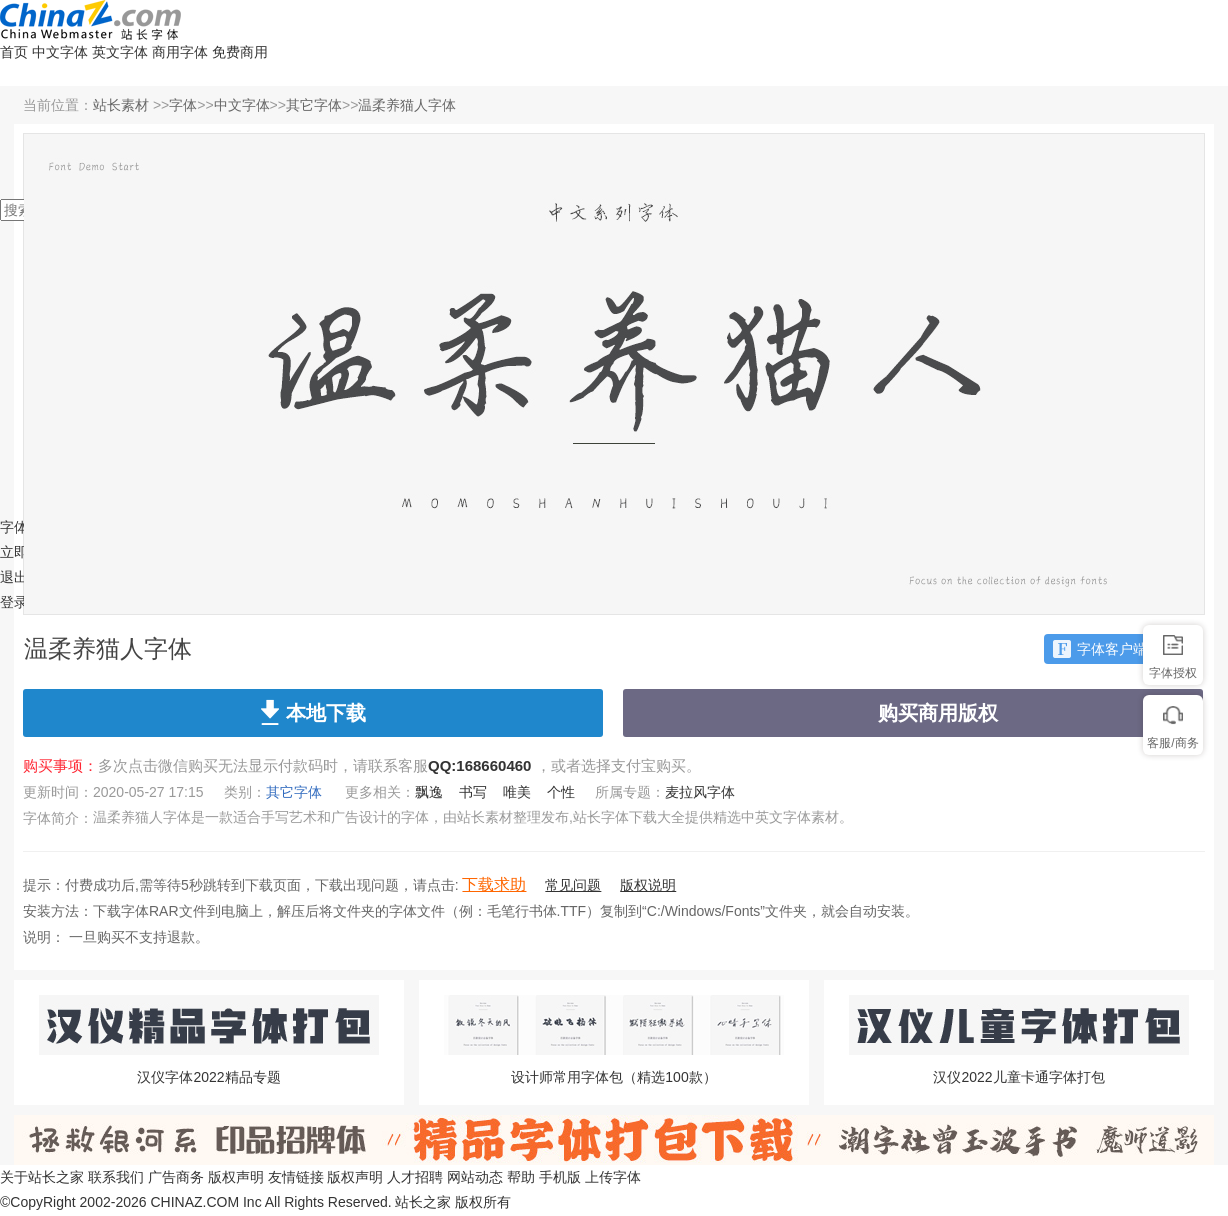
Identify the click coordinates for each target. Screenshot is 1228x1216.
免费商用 (240, 52)
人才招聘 (415, 1177)
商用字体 (180, 52)
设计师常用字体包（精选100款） (613, 1077)
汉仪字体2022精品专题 (208, 1077)
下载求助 (494, 884)
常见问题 (573, 885)
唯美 (517, 792)
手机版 (560, 1177)
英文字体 (120, 52)
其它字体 (314, 105)
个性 (561, 792)
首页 (14, 52)
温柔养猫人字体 (407, 105)
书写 (473, 792)
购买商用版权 (913, 715)
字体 (183, 105)
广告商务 (176, 1177)
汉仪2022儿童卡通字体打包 (1018, 1077)
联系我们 (116, 1177)
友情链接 (296, 1177)
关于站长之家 (42, 1177)
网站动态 (475, 1177)
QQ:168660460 (479, 765)
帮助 (521, 1177)
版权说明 (648, 885)
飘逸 (429, 792)
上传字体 (613, 1177)
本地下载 (313, 712)
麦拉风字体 (700, 792)
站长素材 (121, 105)
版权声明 (236, 1177)
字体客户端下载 (1114, 649)
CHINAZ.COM (194, 1202)
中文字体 (60, 52)
